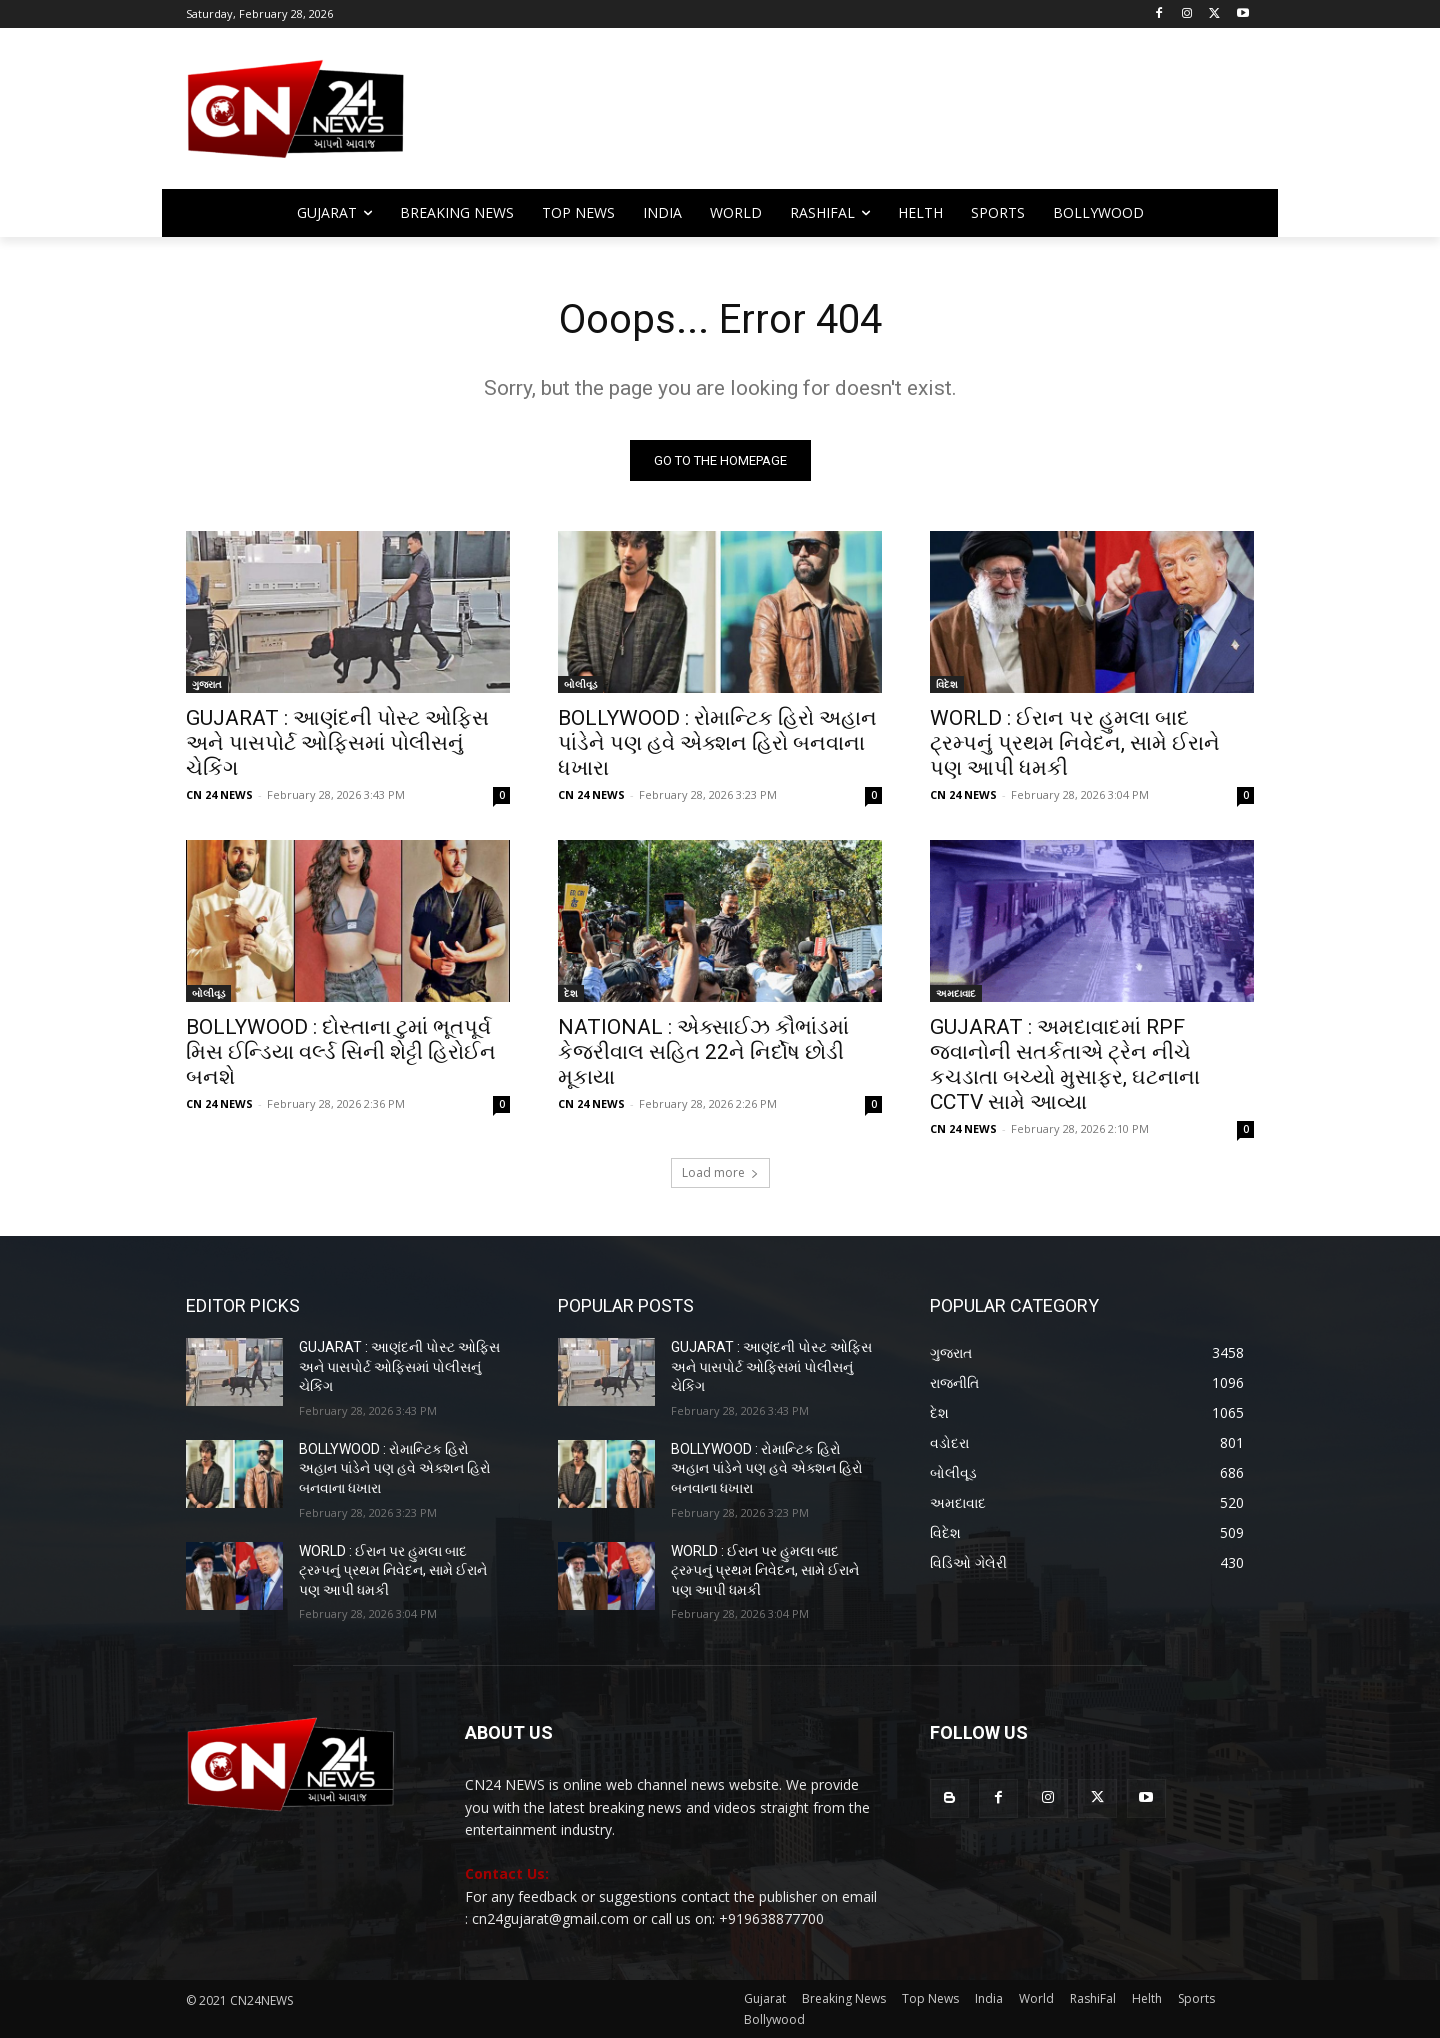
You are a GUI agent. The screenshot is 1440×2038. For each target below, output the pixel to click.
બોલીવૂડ (580, 684)
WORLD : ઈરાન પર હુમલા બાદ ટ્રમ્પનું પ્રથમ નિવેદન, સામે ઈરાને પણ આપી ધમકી (1075, 743)
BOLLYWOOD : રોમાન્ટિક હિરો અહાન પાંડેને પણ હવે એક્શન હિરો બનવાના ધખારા (717, 743)
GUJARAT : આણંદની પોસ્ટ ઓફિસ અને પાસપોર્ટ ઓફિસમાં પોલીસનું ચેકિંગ (337, 743)
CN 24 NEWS (219, 794)
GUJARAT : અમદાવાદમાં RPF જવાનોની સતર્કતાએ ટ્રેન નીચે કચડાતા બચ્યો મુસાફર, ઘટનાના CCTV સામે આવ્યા (1065, 1064)
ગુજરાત (207, 684)
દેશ (571, 993)
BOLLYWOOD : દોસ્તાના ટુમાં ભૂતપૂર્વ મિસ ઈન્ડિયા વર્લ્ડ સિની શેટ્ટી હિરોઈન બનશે (341, 1052)
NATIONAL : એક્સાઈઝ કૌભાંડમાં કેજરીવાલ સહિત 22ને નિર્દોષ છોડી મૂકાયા (703, 1052)
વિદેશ (947, 684)
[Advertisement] (880, 118)
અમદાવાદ (956, 993)
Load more (720, 1172)
